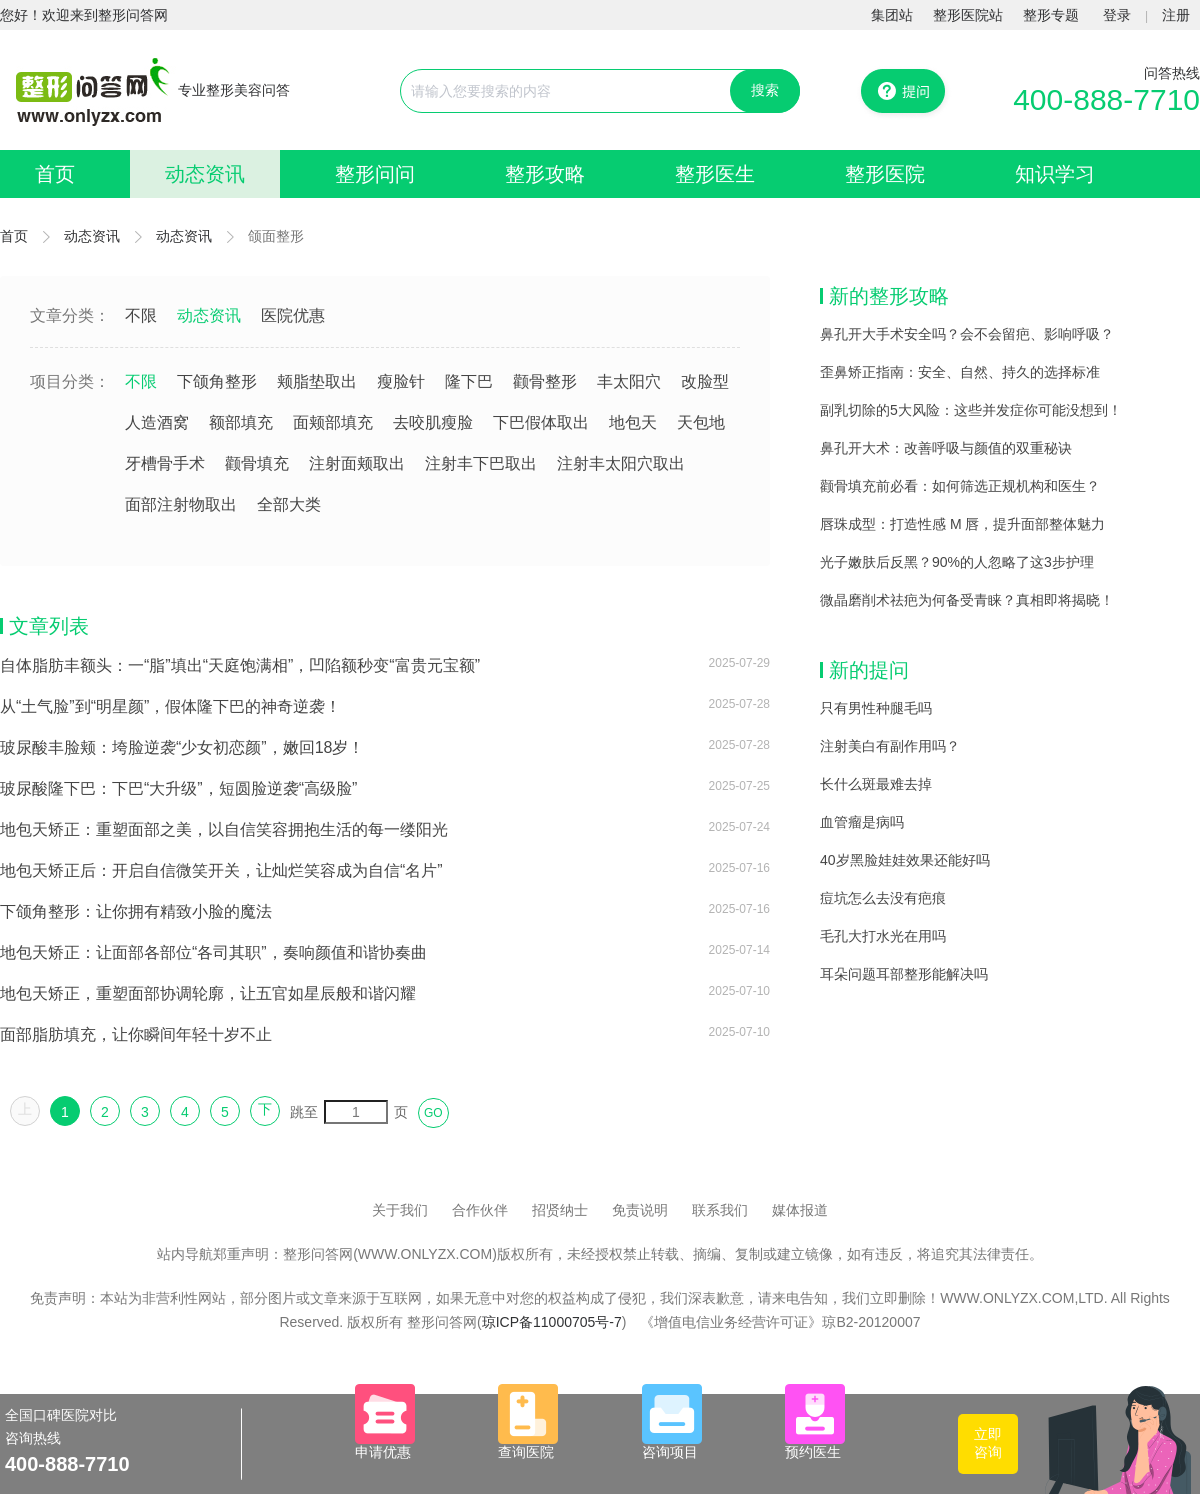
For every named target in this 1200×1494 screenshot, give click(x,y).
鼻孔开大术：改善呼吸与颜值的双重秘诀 (946, 448)
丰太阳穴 (629, 381)
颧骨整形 (545, 381)
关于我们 (400, 1210)
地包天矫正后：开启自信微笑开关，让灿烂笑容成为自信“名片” (221, 870)
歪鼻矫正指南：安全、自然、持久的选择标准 (960, 372)
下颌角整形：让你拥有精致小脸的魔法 (136, 911)
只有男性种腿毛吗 (876, 708)
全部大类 (289, 504)
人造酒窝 (157, 422)
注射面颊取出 (357, 463)
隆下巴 (469, 381)
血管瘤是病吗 (862, 822)
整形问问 (375, 174)
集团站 (892, 15)
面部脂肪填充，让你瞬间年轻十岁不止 (136, 1034)
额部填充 (241, 422)
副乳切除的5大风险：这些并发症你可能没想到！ (971, 410)
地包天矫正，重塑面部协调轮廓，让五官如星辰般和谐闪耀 (208, 993)
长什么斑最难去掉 (876, 784)
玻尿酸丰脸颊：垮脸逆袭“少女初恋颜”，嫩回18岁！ (182, 747)
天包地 (701, 422)
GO (433, 1113)
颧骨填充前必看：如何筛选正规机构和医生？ (960, 486)
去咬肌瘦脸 (433, 422)
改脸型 (705, 381)
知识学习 (1055, 174)
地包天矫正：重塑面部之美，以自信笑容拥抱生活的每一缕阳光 (224, 829)
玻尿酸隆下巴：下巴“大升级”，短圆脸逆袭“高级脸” (178, 788)
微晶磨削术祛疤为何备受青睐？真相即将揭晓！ (967, 600)
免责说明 (640, 1210)
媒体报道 (800, 1210)
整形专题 (1051, 15)
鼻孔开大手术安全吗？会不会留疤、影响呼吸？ (967, 334)
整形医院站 (968, 15)
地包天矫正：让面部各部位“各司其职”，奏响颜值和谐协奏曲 (213, 952)
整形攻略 (545, 174)
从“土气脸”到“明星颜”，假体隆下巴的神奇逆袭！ (170, 706)
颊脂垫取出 (317, 381)
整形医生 (715, 174)
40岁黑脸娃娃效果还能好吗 (905, 860)
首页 (55, 174)
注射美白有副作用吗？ (890, 746)
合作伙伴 (480, 1210)
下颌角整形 (217, 381)
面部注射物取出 (181, 504)
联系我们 (720, 1210)
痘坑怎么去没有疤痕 (883, 898)
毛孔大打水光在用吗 (883, 936)
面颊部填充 (333, 422)
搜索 (765, 90)
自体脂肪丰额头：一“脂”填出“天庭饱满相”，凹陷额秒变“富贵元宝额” (240, 665)
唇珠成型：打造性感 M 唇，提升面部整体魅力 (962, 524)
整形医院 (885, 174)
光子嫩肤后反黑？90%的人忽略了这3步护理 (957, 562)
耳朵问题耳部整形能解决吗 (904, 974)
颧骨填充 (257, 463)
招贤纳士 (560, 1210)
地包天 (633, 422)
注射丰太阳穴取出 (621, 463)
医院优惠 (293, 315)
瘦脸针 (401, 381)
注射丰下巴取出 (481, 463)
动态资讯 (205, 174)
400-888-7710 (1106, 99)
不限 (141, 315)
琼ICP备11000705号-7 (552, 1322)
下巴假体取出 (541, 422)
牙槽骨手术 (165, 463)
